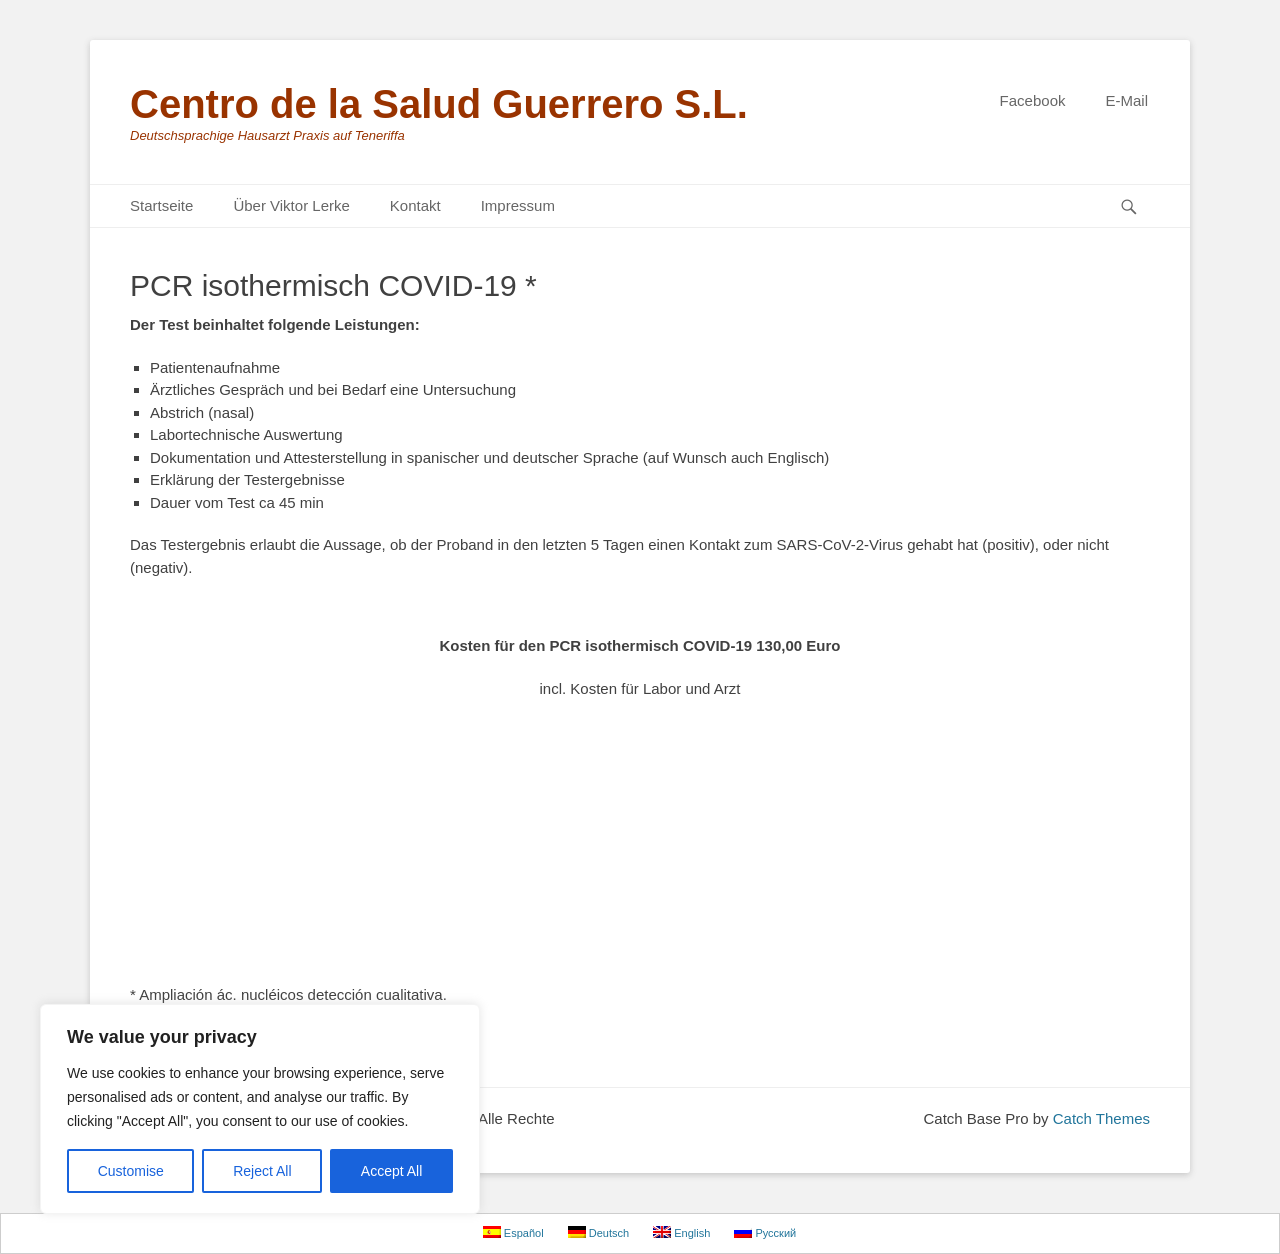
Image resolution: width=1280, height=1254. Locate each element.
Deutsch (598, 1232)
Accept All (391, 1171)
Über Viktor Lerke (291, 205)
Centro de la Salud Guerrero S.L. (439, 104)
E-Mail (1126, 100)
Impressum (518, 205)
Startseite (161, 205)
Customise (131, 1171)
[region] (260, 1109)
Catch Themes (1101, 1118)
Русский (765, 1232)
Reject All (262, 1171)
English (681, 1232)
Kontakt (415, 205)
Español (513, 1232)
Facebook (1033, 100)
